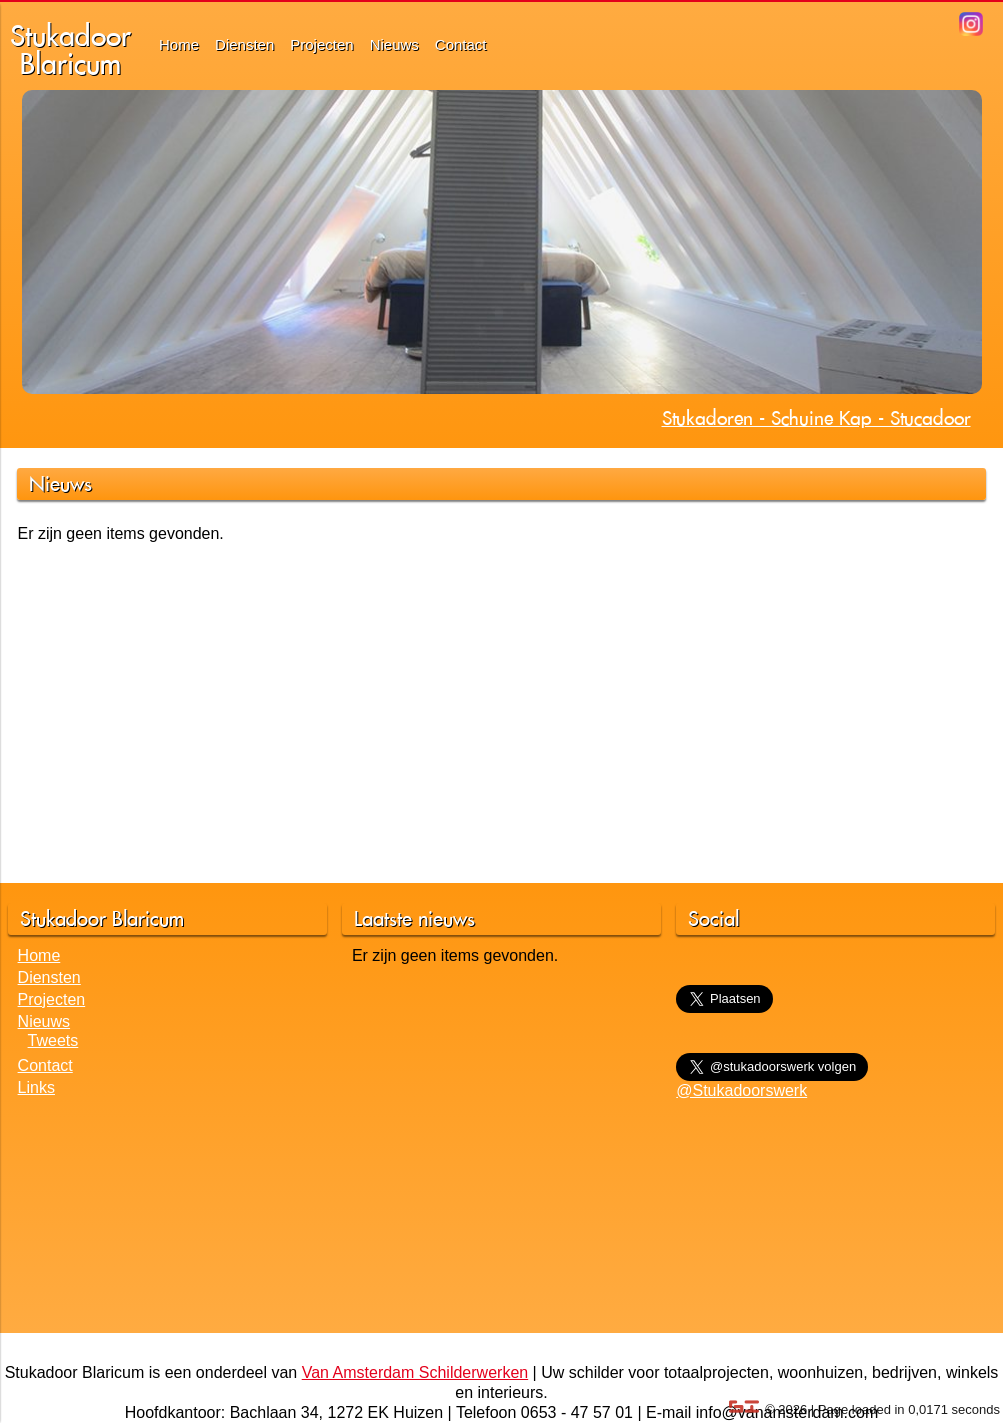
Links (36, 1087)
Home (179, 44)
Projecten (321, 44)
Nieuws (394, 44)
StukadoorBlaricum (70, 49)
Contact (461, 44)
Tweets (53, 1040)
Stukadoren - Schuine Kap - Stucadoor (816, 418)
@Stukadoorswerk (741, 1090)
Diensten (244, 44)
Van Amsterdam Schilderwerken (415, 1372)
